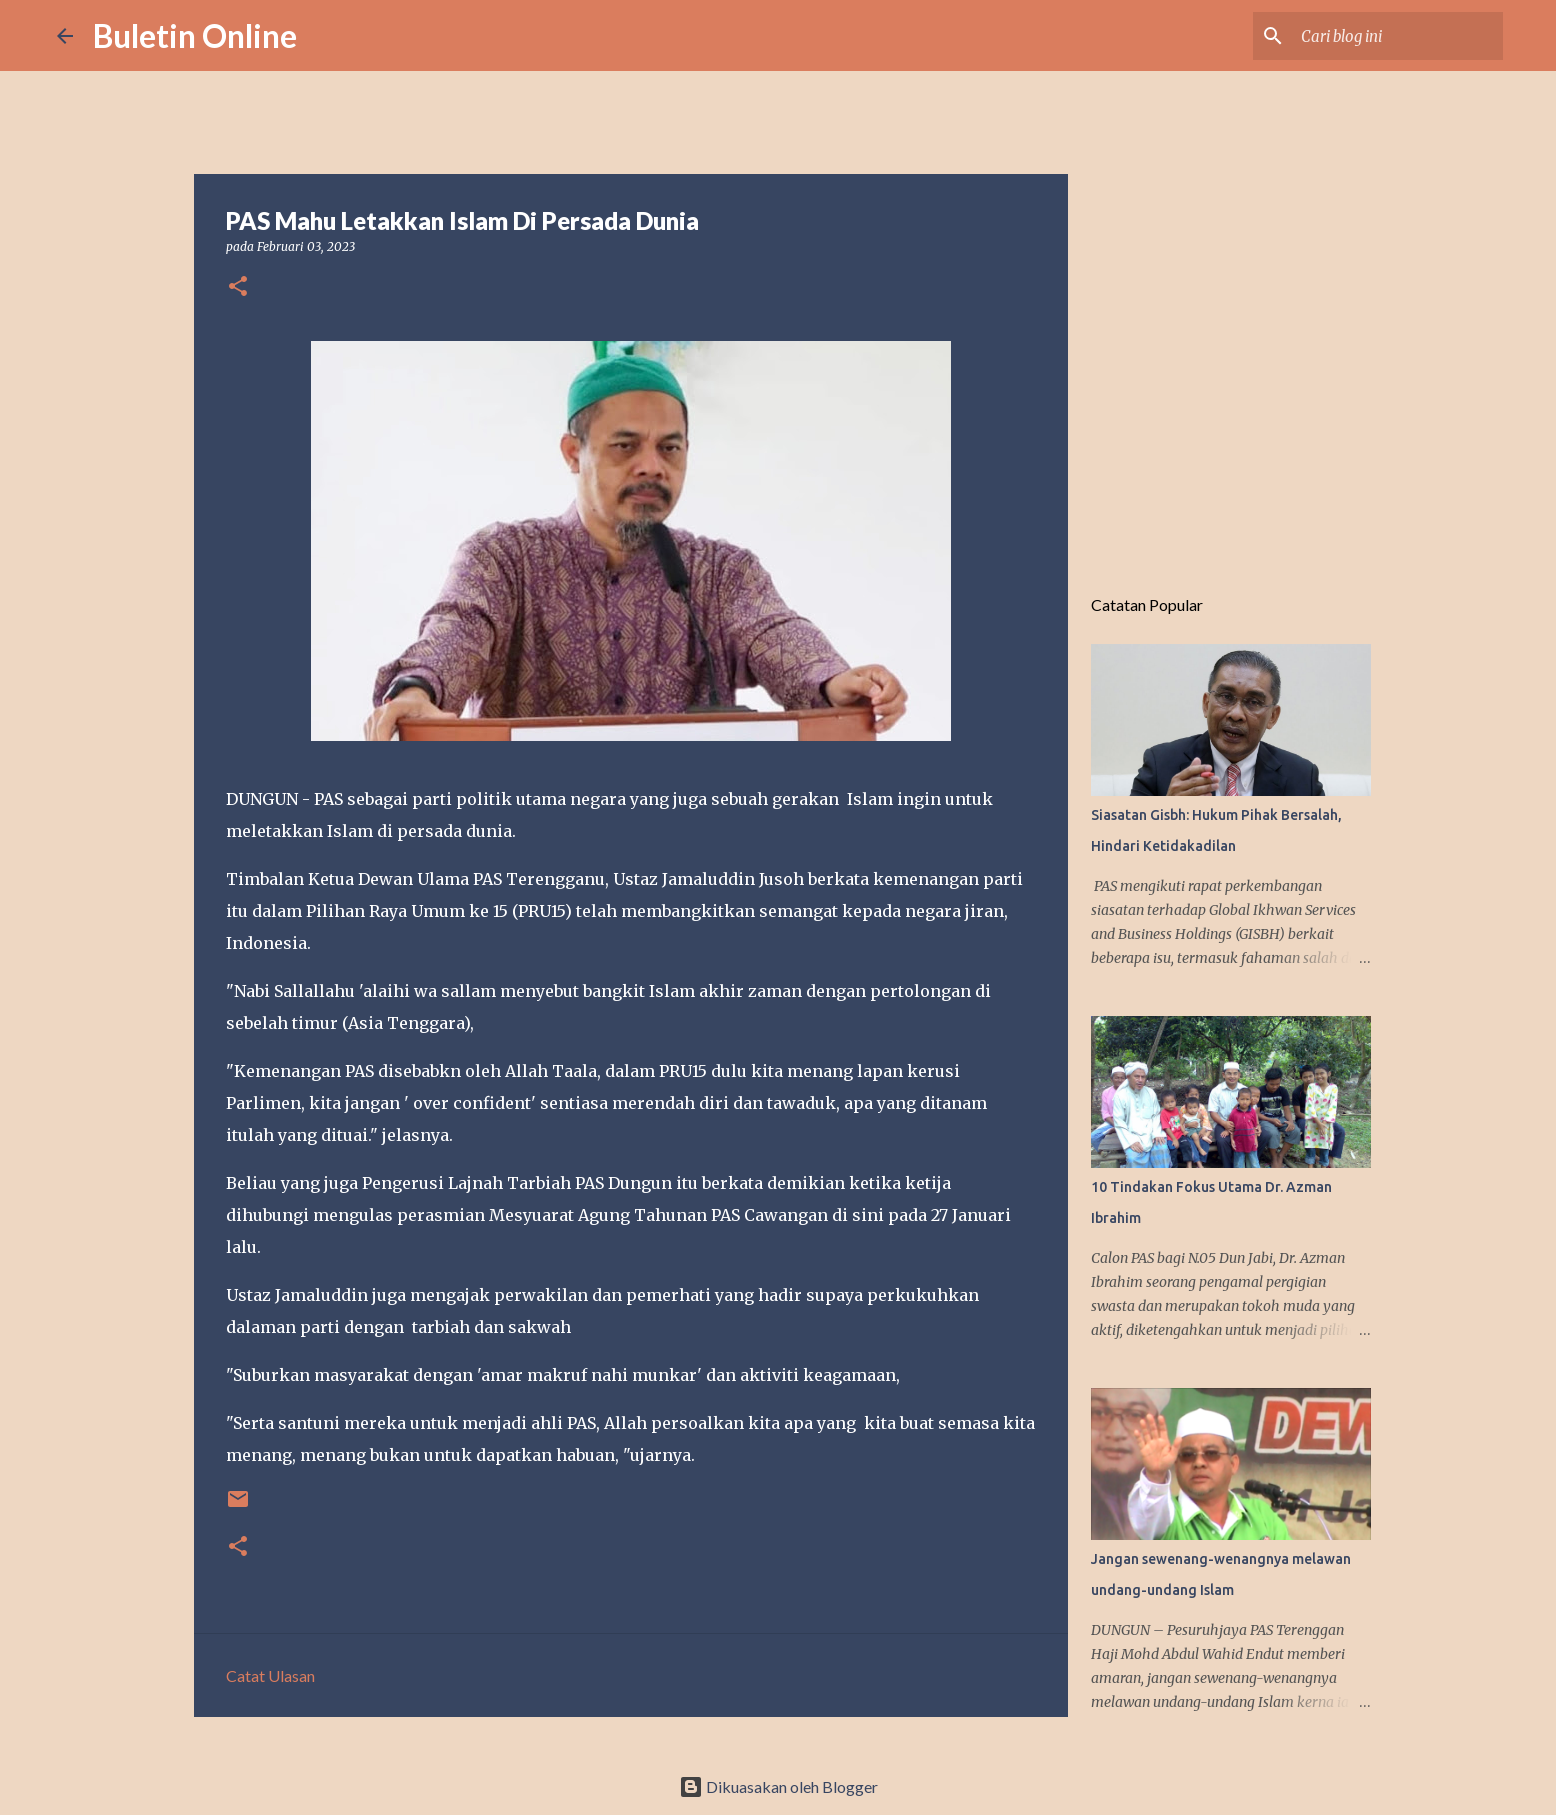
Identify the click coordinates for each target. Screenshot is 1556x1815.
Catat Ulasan (270, 1675)
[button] (238, 287)
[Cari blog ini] (1398, 36)
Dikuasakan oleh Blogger (778, 1786)
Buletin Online (195, 35)
